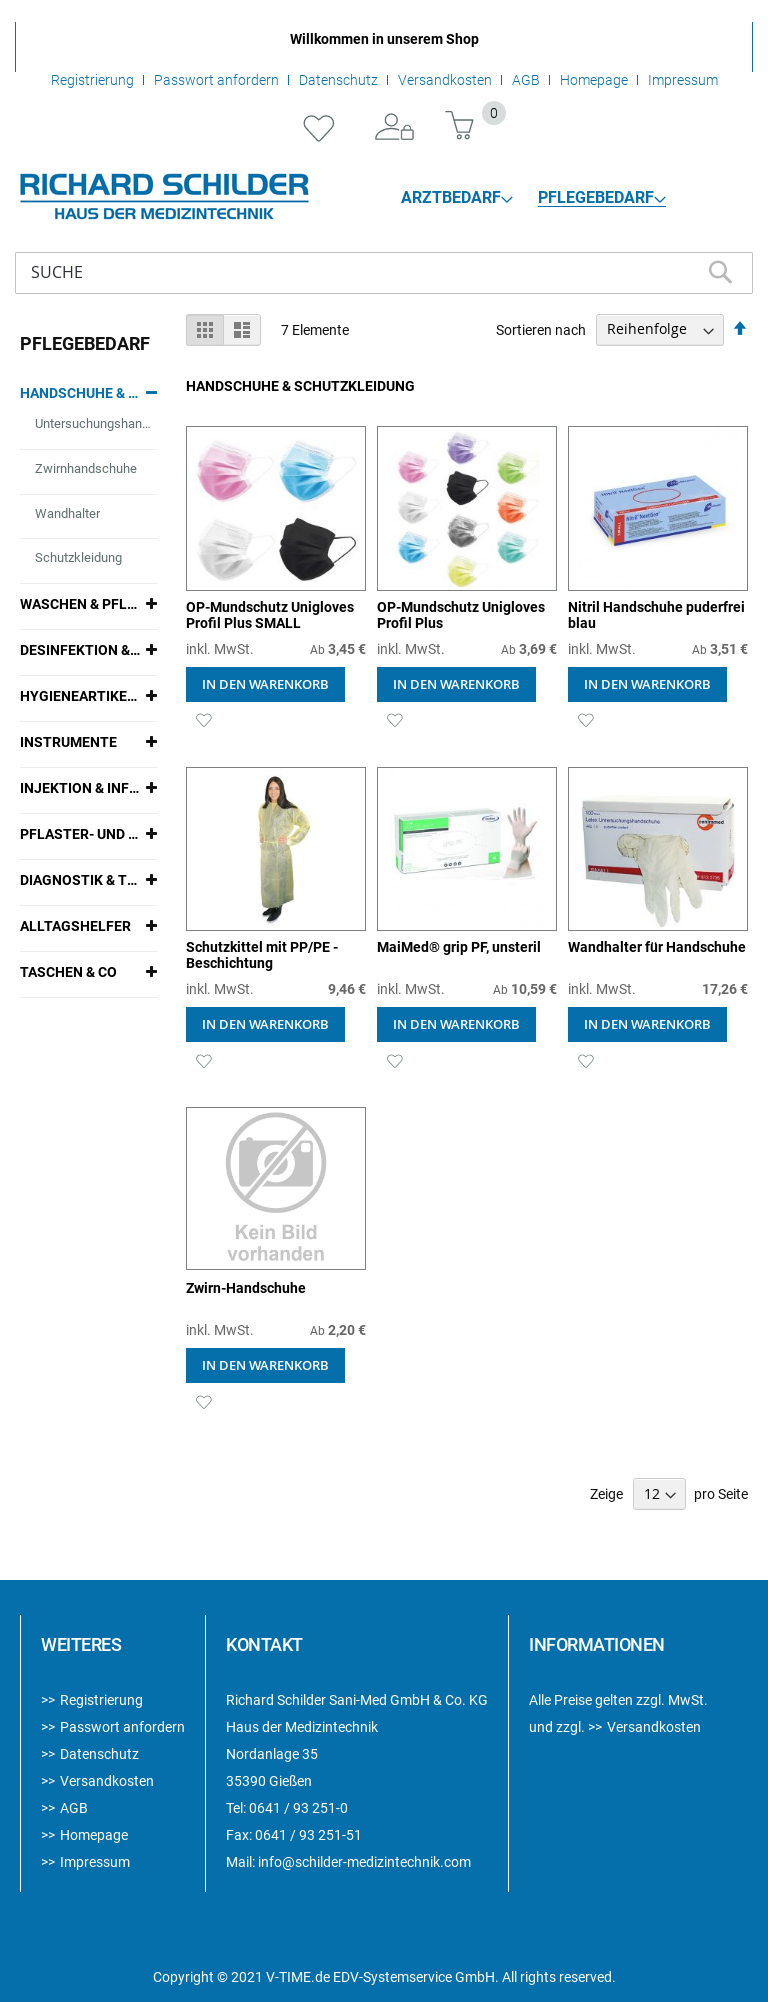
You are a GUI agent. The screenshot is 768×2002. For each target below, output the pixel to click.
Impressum (683, 80)
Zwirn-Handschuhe (246, 1288)
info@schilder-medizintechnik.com (364, 1862)
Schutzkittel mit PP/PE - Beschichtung (262, 955)
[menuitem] (457, 198)
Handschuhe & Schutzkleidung (80, 393)
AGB (526, 80)
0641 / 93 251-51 (308, 1835)
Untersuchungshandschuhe (95, 423)
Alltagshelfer (75, 926)
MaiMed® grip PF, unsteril (459, 947)
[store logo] (165, 196)
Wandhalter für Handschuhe (657, 947)
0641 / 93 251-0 (298, 1808)
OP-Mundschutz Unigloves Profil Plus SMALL (270, 615)
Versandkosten (445, 80)
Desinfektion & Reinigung (80, 650)
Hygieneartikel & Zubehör (80, 696)
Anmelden (395, 128)
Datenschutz (338, 80)
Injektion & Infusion (80, 788)
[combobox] (384, 273)
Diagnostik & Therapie (80, 880)
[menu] (534, 197)
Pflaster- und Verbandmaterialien (80, 834)
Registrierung (92, 80)
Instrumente (68, 742)
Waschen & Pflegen (80, 604)
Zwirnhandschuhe (86, 468)
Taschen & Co (68, 972)
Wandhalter (67, 513)
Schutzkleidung (78, 557)
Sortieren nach (541, 329)
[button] (203, 719)
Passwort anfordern (216, 80)
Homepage (594, 80)
